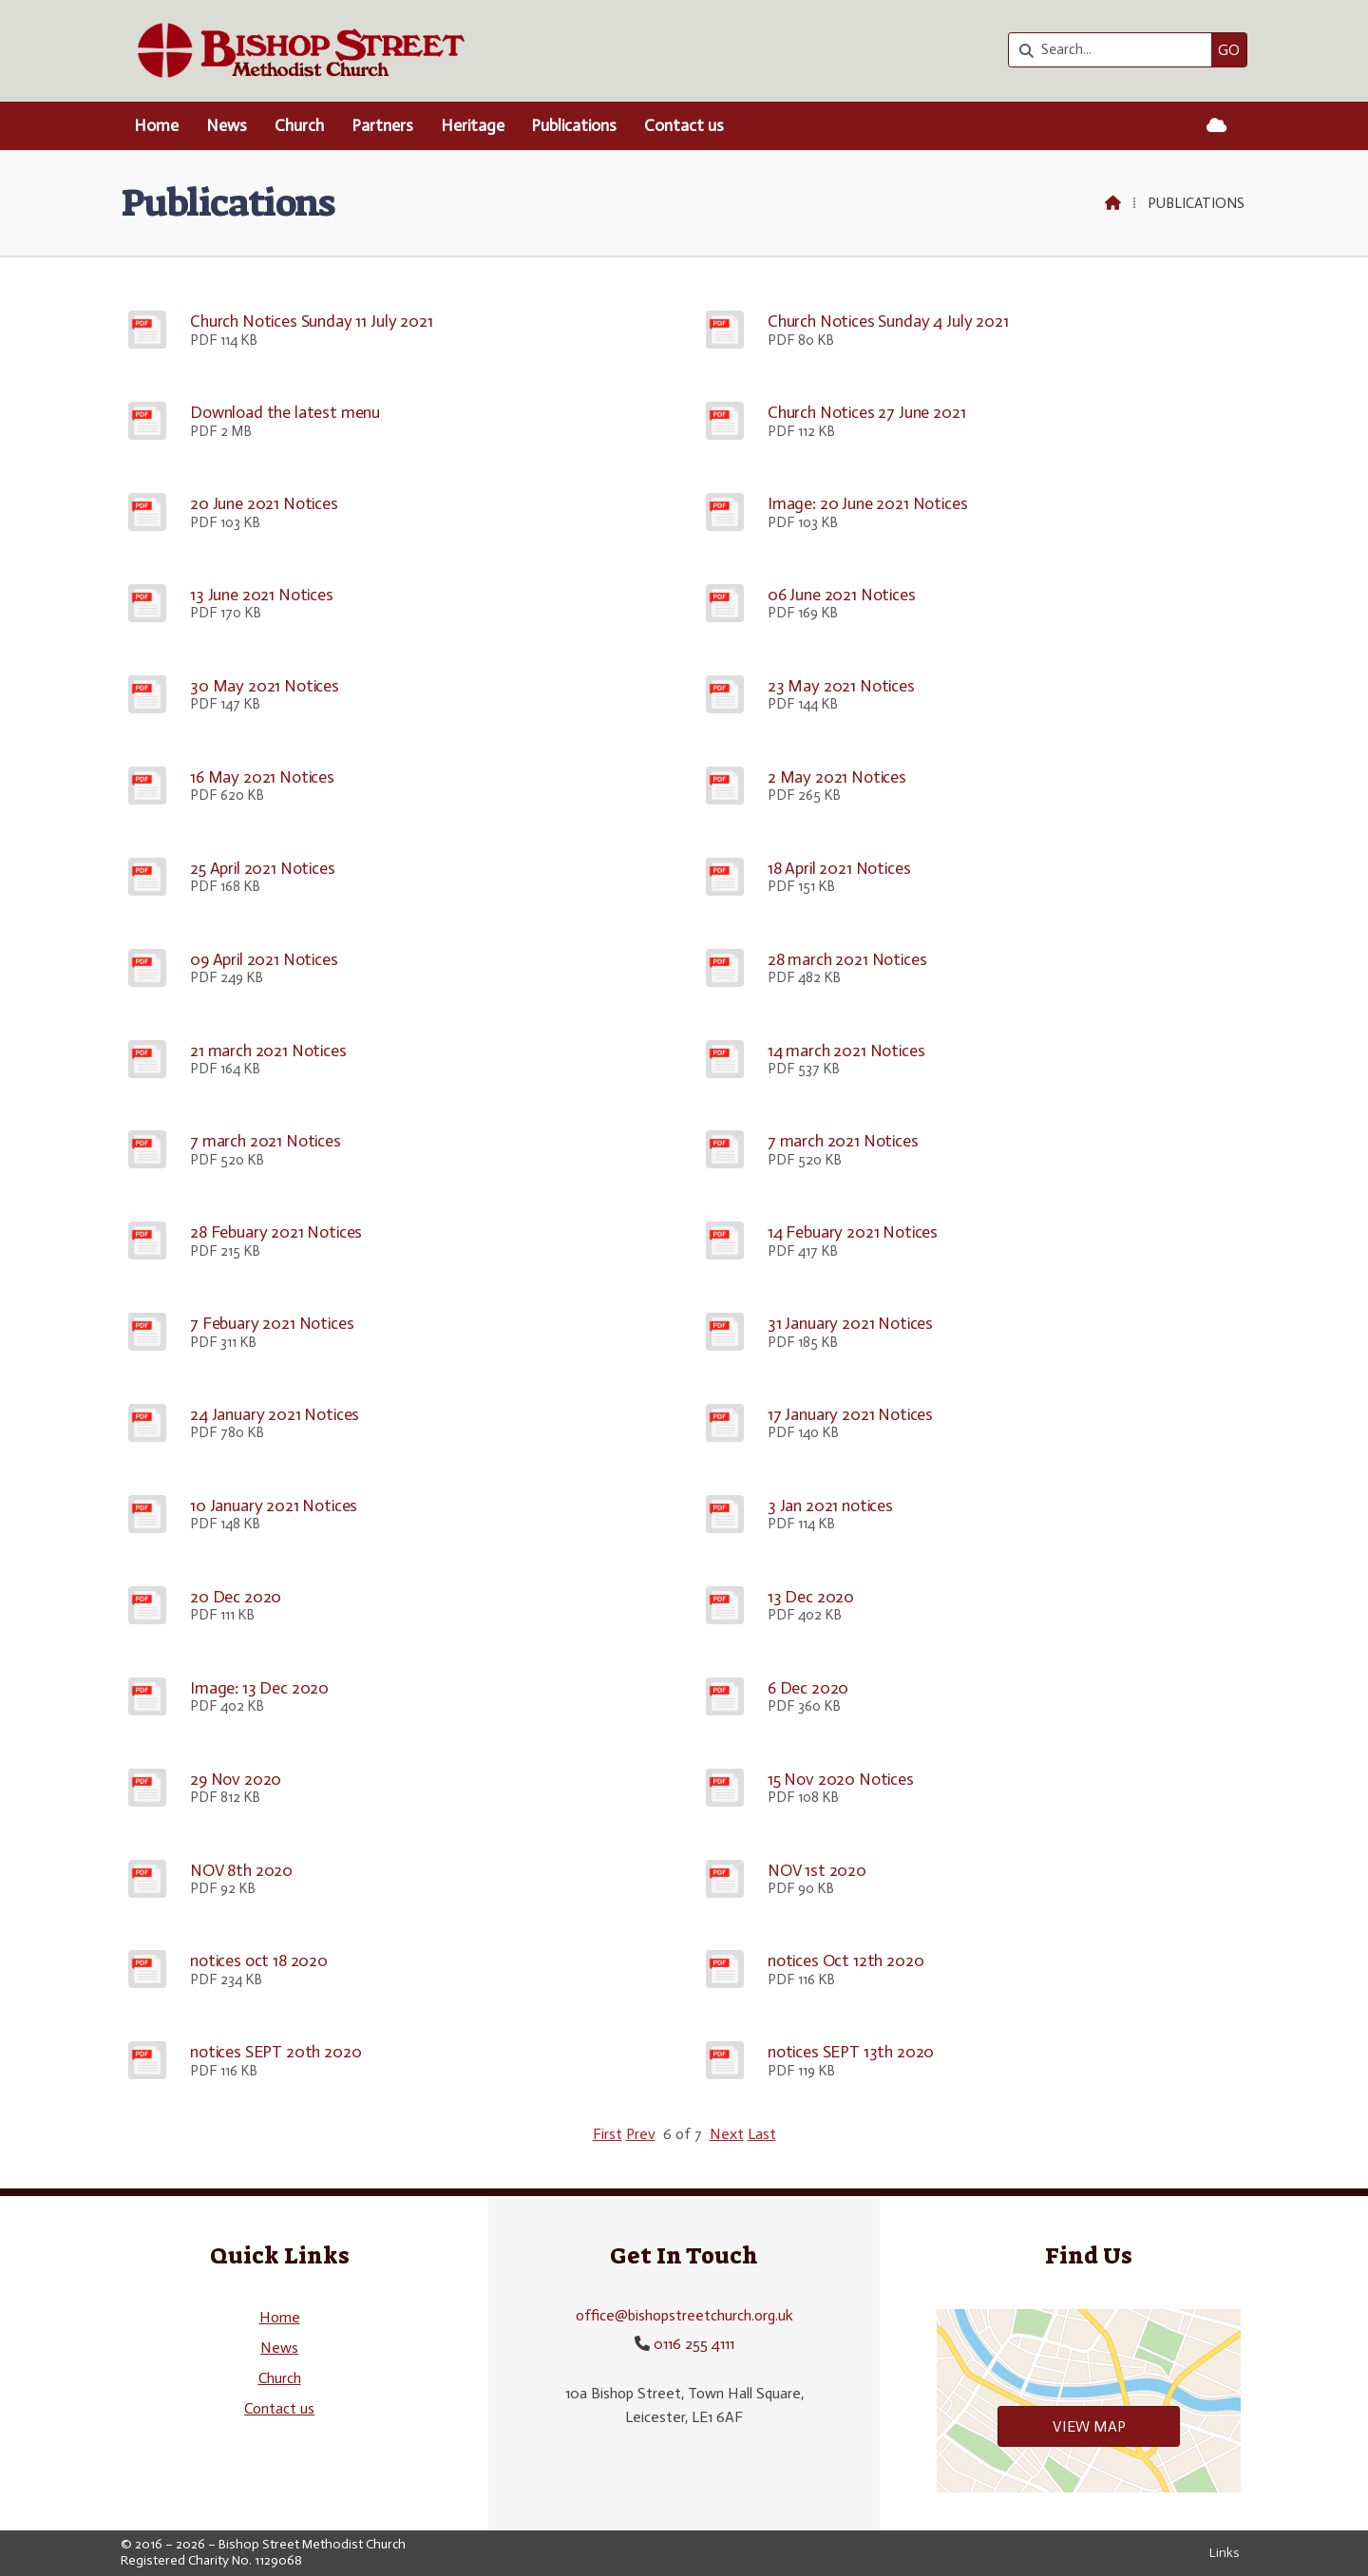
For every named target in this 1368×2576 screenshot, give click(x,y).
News (279, 2348)
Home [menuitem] (156, 125)
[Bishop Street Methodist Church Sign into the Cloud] (1216, 126)
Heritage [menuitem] (472, 125)
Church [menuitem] (299, 125)
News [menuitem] (226, 125)
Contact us (279, 2408)
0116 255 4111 (694, 2344)
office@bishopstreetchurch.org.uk (684, 2315)
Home (279, 2317)
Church (279, 2378)
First (607, 2134)
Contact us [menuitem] (684, 125)
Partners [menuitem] (382, 125)
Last (762, 2134)
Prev (641, 2134)
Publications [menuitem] (574, 125)
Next (727, 2134)
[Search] (1114, 49)
